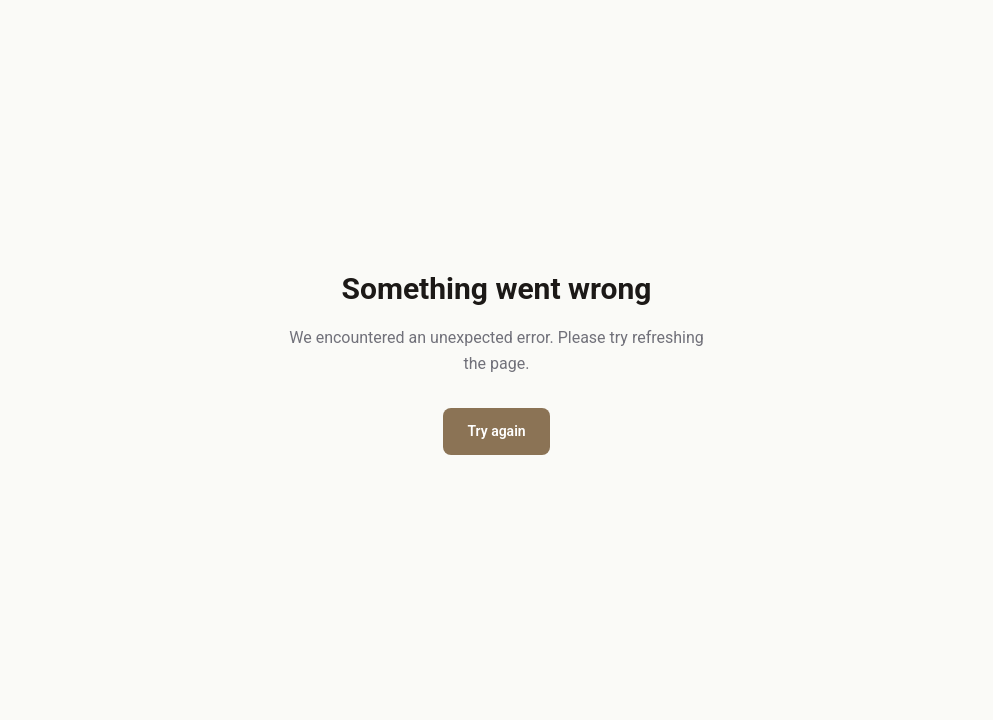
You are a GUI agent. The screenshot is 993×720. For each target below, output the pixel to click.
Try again (496, 431)
